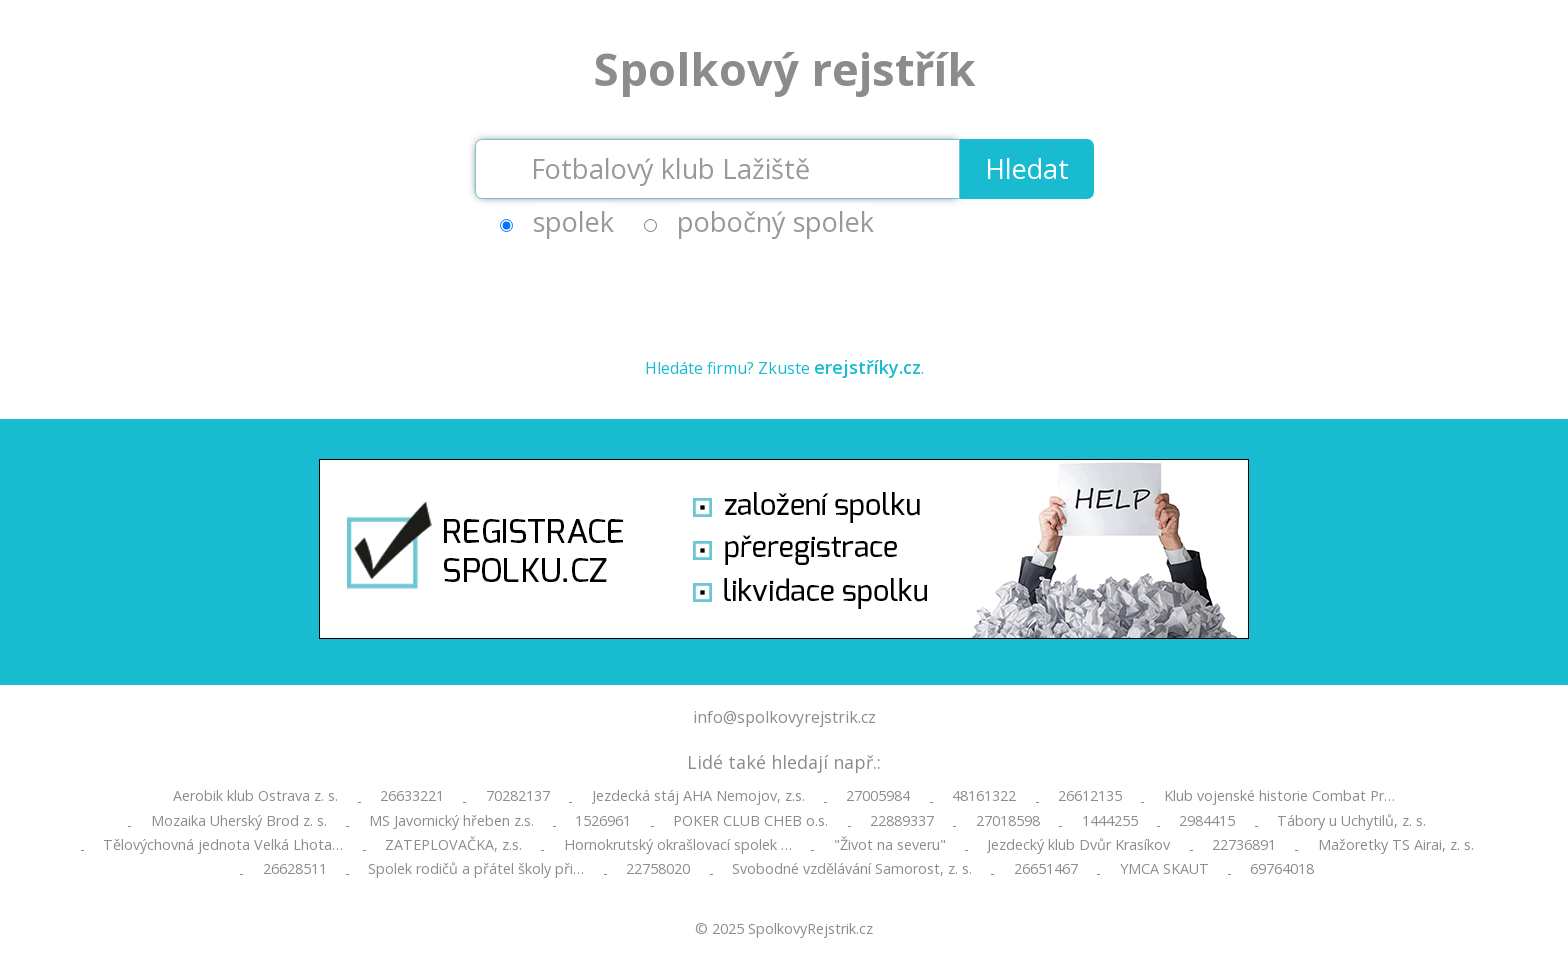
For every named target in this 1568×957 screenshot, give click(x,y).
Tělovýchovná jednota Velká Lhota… (223, 845)
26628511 (295, 869)
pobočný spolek (775, 221)
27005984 (878, 796)
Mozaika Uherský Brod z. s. (239, 821)
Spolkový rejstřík (784, 68)
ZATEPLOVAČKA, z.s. (453, 845)
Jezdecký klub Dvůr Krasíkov (1078, 845)
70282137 (518, 796)
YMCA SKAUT (1164, 869)
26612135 (1090, 796)
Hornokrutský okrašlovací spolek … (678, 845)
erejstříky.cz (867, 367)
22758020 (658, 869)
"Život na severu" (890, 845)
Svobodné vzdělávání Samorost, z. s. (852, 869)
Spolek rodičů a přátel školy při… (476, 869)
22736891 (1244, 845)
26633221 (412, 796)
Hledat (1027, 168)
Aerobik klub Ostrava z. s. (255, 796)
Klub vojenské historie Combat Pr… (1279, 796)
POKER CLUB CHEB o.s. (750, 821)
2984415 (1207, 821)
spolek (573, 221)
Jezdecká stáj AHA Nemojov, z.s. (698, 796)
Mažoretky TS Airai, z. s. (1396, 845)
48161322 (984, 796)
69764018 (1282, 869)
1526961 (603, 821)
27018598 (1008, 821)
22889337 (902, 821)
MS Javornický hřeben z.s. (451, 821)
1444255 (1110, 821)
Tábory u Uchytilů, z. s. (1351, 821)
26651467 (1046, 869)
